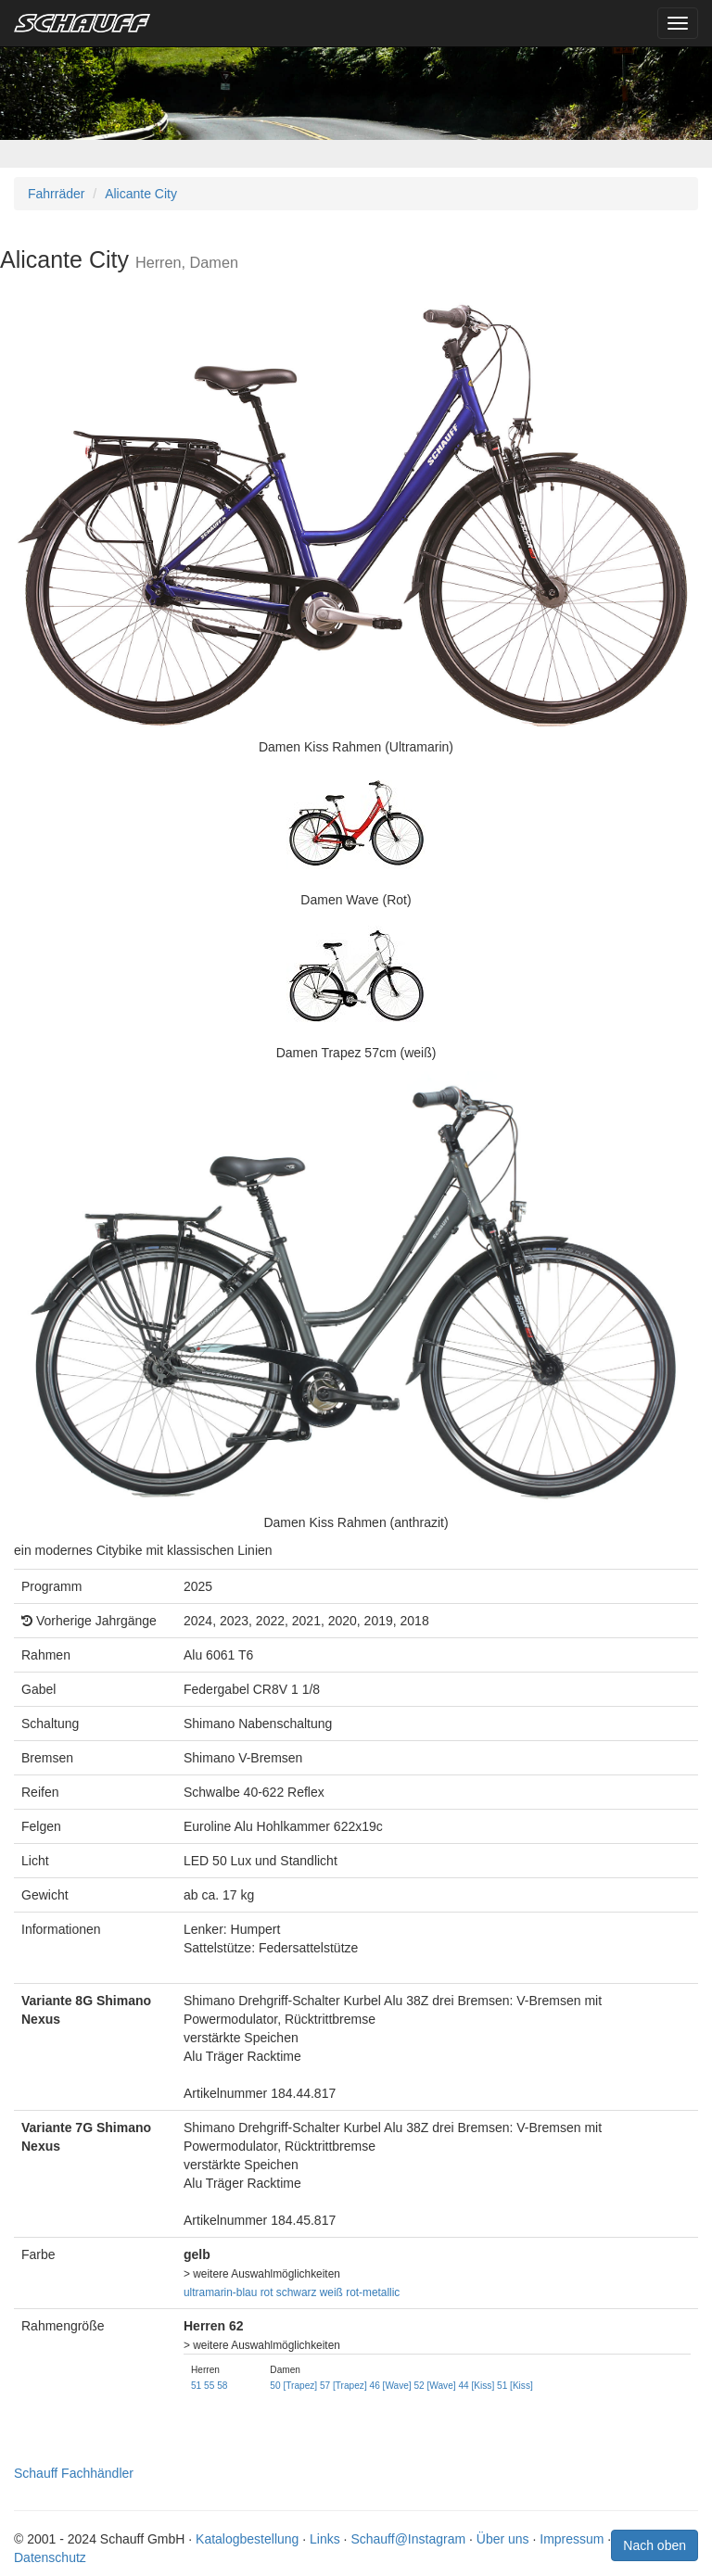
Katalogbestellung (247, 2539)
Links (325, 2539)
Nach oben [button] (654, 2545)
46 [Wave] (391, 2385)
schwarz (296, 2292)
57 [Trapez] (343, 2385)
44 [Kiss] (476, 2385)
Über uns (503, 2539)
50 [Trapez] (293, 2385)
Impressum (572, 2539)
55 (209, 2385)
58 (222, 2385)
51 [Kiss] (515, 2385)
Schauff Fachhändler (74, 2473)
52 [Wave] (434, 2385)
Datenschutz (50, 2557)
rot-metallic (373, 2292)
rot (267, 2292)
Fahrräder (56, 193)
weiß (331, 2292)
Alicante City (141, 193)
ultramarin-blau (220, 2292)
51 (196, 2385)
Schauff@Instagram (407, 2539)
